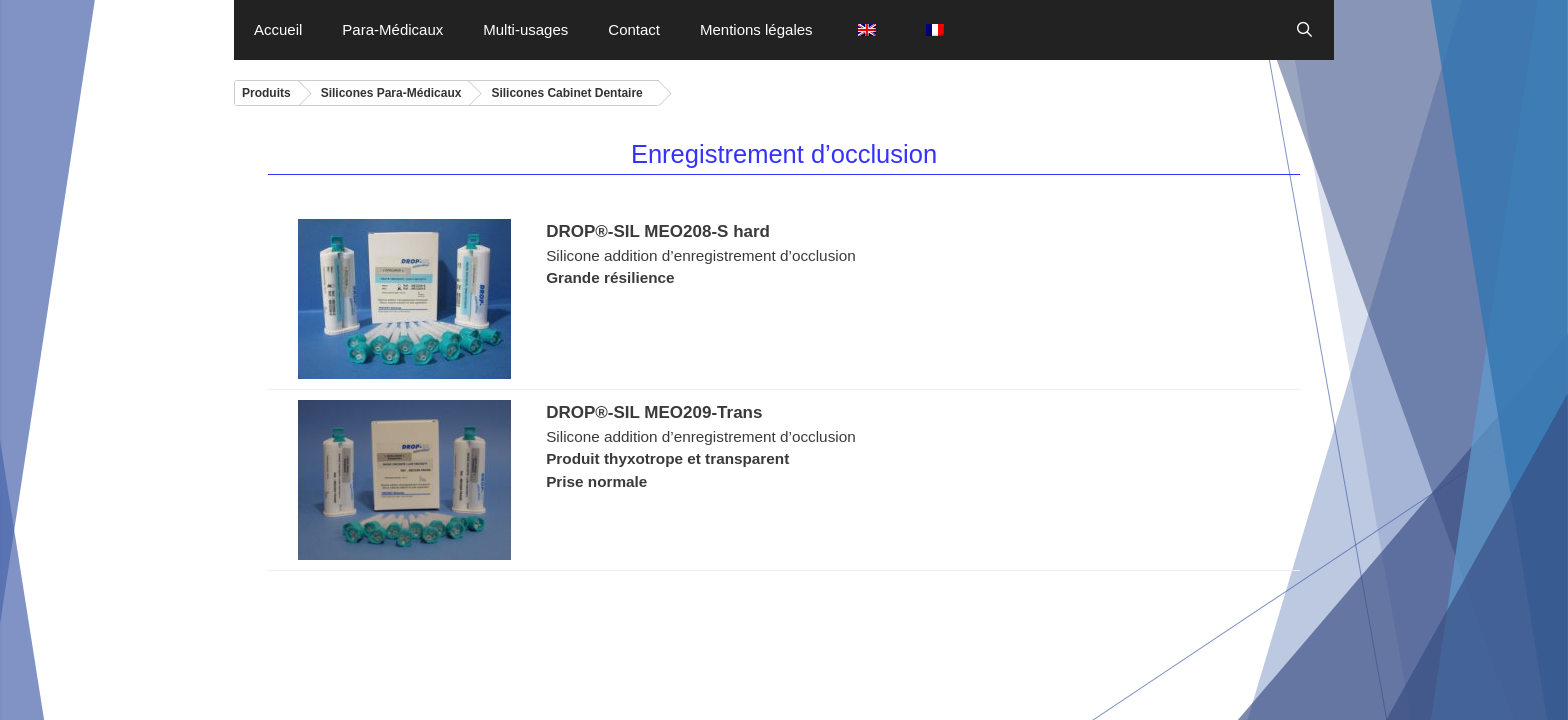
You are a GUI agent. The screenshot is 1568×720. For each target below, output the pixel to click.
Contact (634, 29)
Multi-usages (525, 29)
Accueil (278, 29)
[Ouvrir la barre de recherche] (1304, 30)
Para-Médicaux (392, 29)
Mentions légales (756, 29)
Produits (266, 93)
